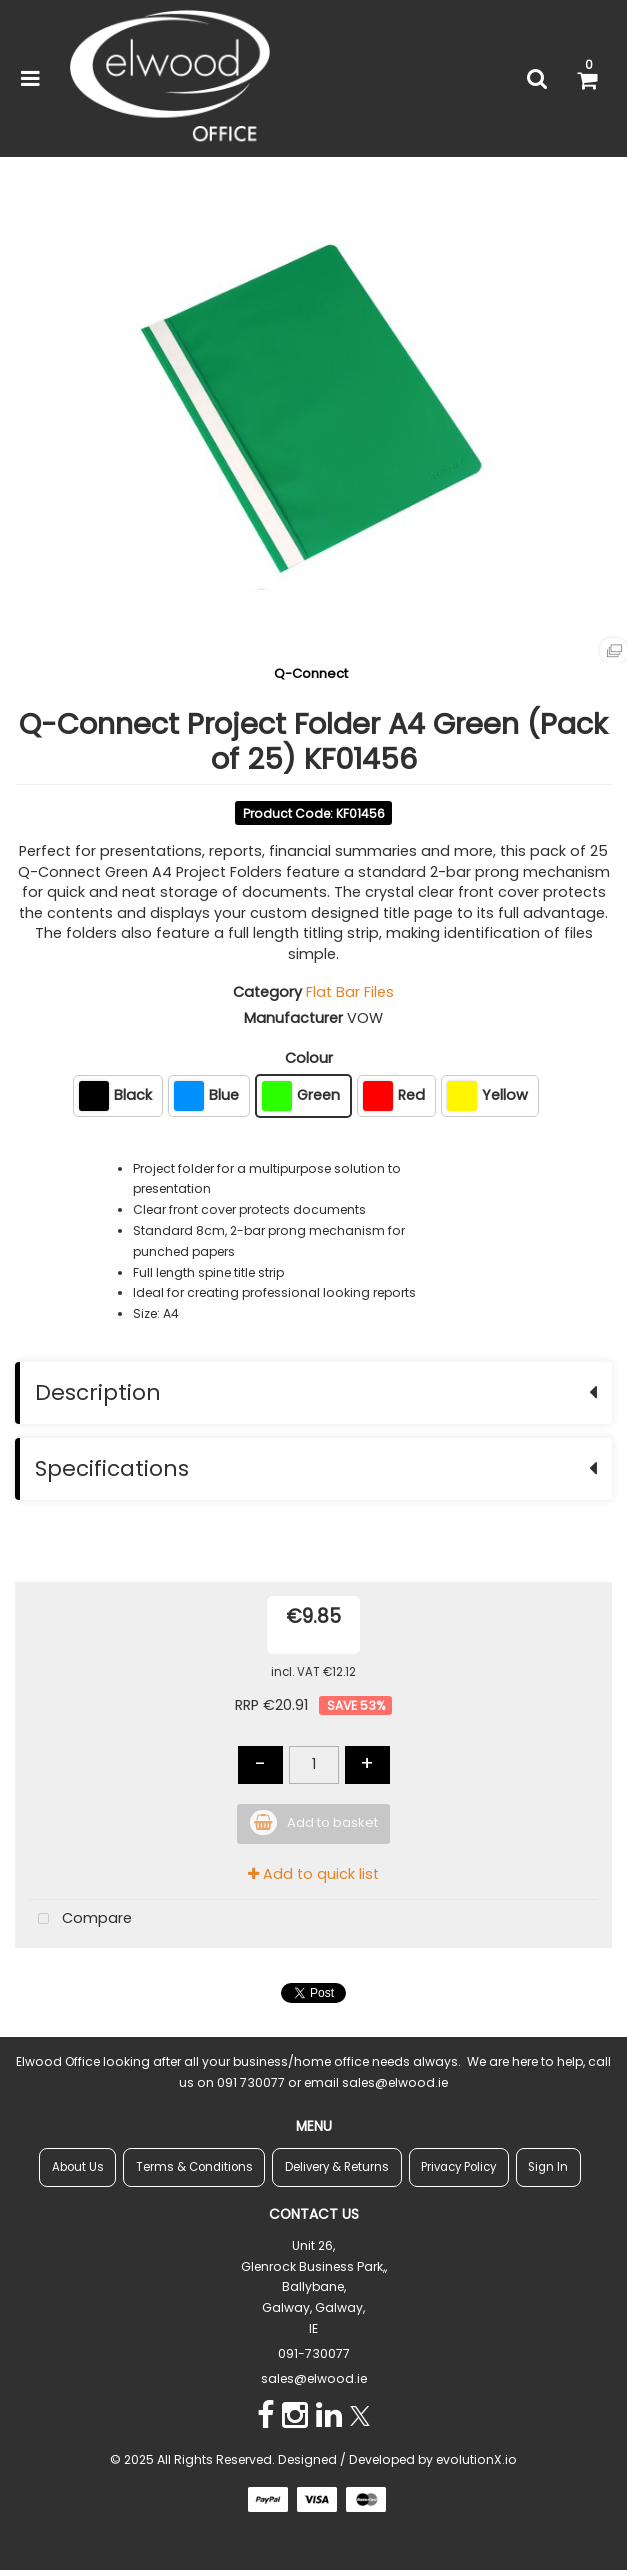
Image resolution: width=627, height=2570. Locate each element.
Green (301, 1096)
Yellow (487, 1096)
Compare (80, 1919)
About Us (78, 2167)
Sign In (548, 2167)
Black (115, 1096)
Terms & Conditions (194, 2167)
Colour (309, 1058)
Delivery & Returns (337, 2167)
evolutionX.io (476, 2459)
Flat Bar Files (350, 992)
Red (394, 1096)
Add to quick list (313, 1874)
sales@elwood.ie (314, 2378)
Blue (206, 1096)
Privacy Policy (458, 2167)
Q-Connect (311, 673)
